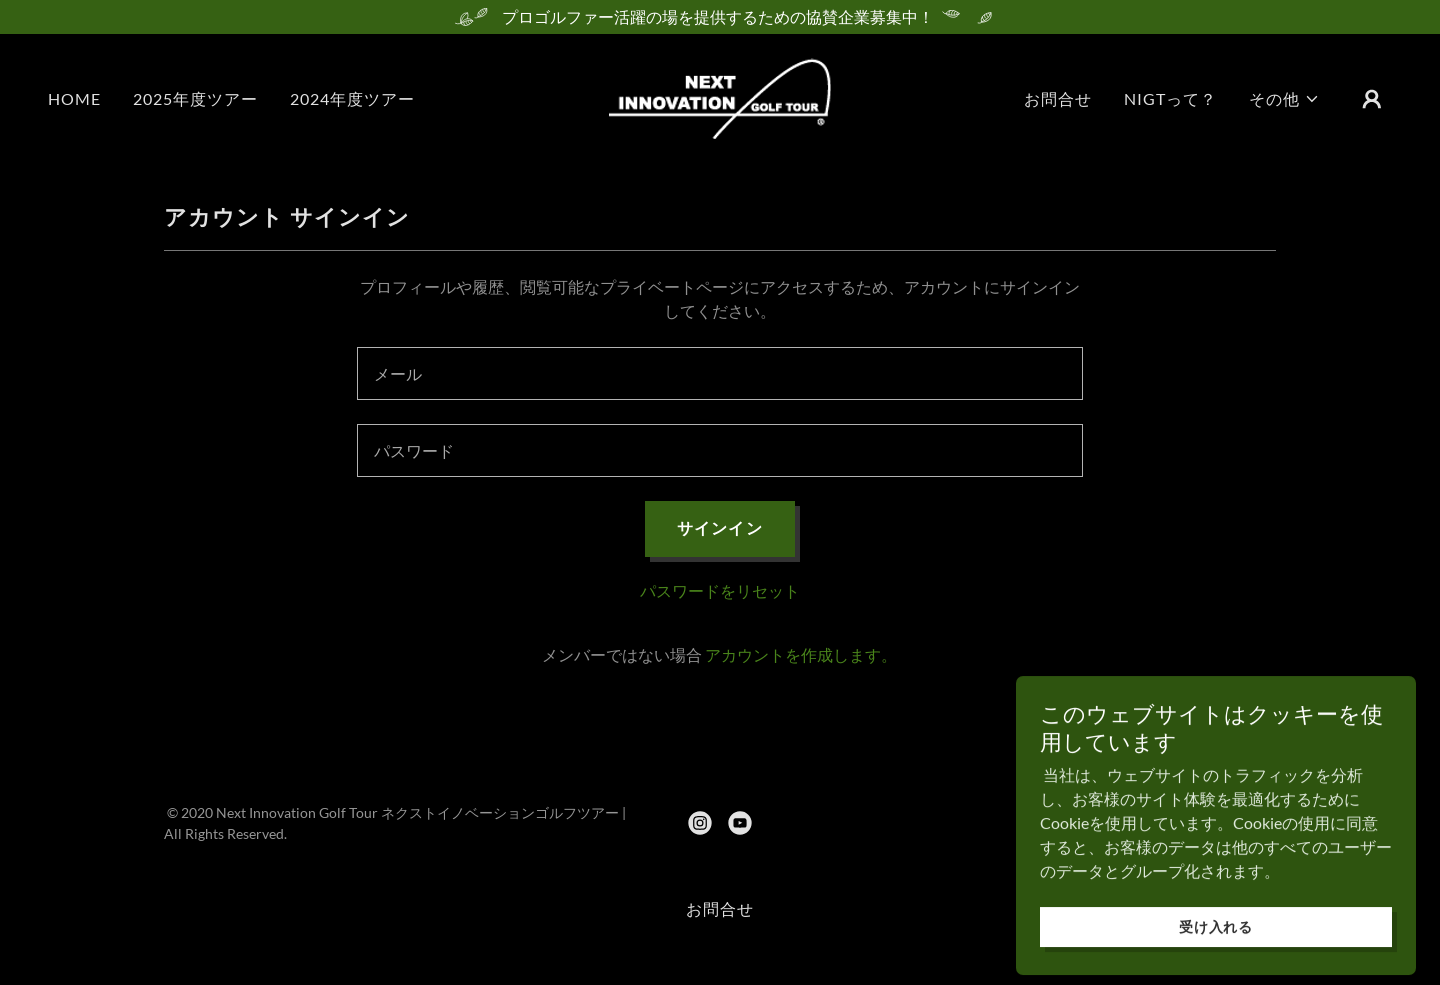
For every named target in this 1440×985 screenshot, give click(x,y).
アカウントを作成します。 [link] (801, 654)
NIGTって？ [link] (1170, 98)
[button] (1284, 99)
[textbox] (719, 373)
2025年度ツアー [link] (195, 98)
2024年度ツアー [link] (352, 98)
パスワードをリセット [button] (720, 590)
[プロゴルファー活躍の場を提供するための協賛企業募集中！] (720, 17)
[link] (720, 96)
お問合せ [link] (1058, 98)
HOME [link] (74, 98)
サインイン (719, 527)
